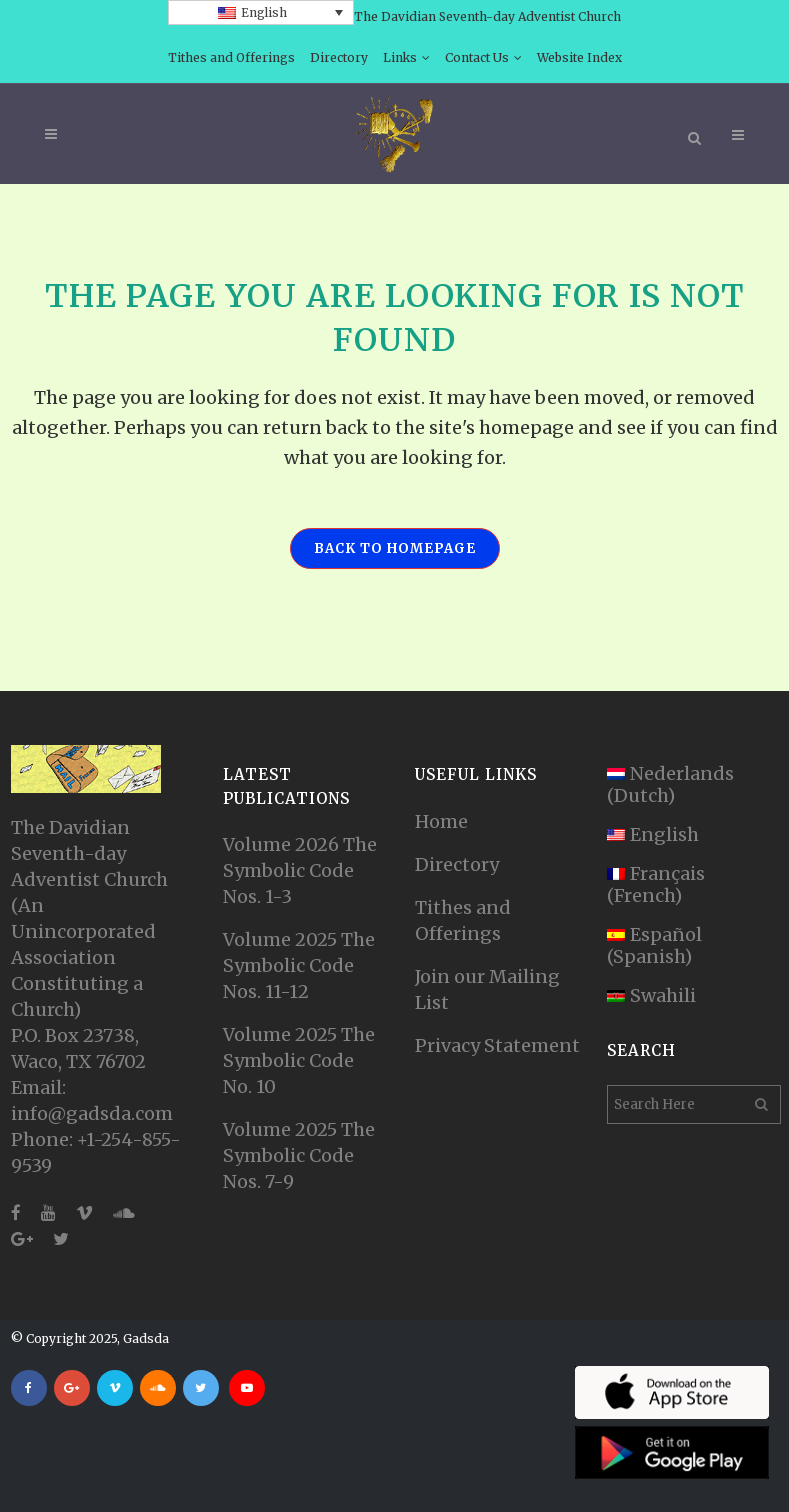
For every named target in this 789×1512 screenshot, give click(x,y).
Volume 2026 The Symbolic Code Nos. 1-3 (300, 870)
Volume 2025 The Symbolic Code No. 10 (299, 1060)
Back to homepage (395, 548)
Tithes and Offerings (231, 57)
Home (441, 821)
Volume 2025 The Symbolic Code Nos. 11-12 (299, 965)
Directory (339, 57)
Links (400, 57)
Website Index (579, 57)
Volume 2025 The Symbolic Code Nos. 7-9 (299, 1155)
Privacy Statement (497, 1045)
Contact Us (477, 57)
